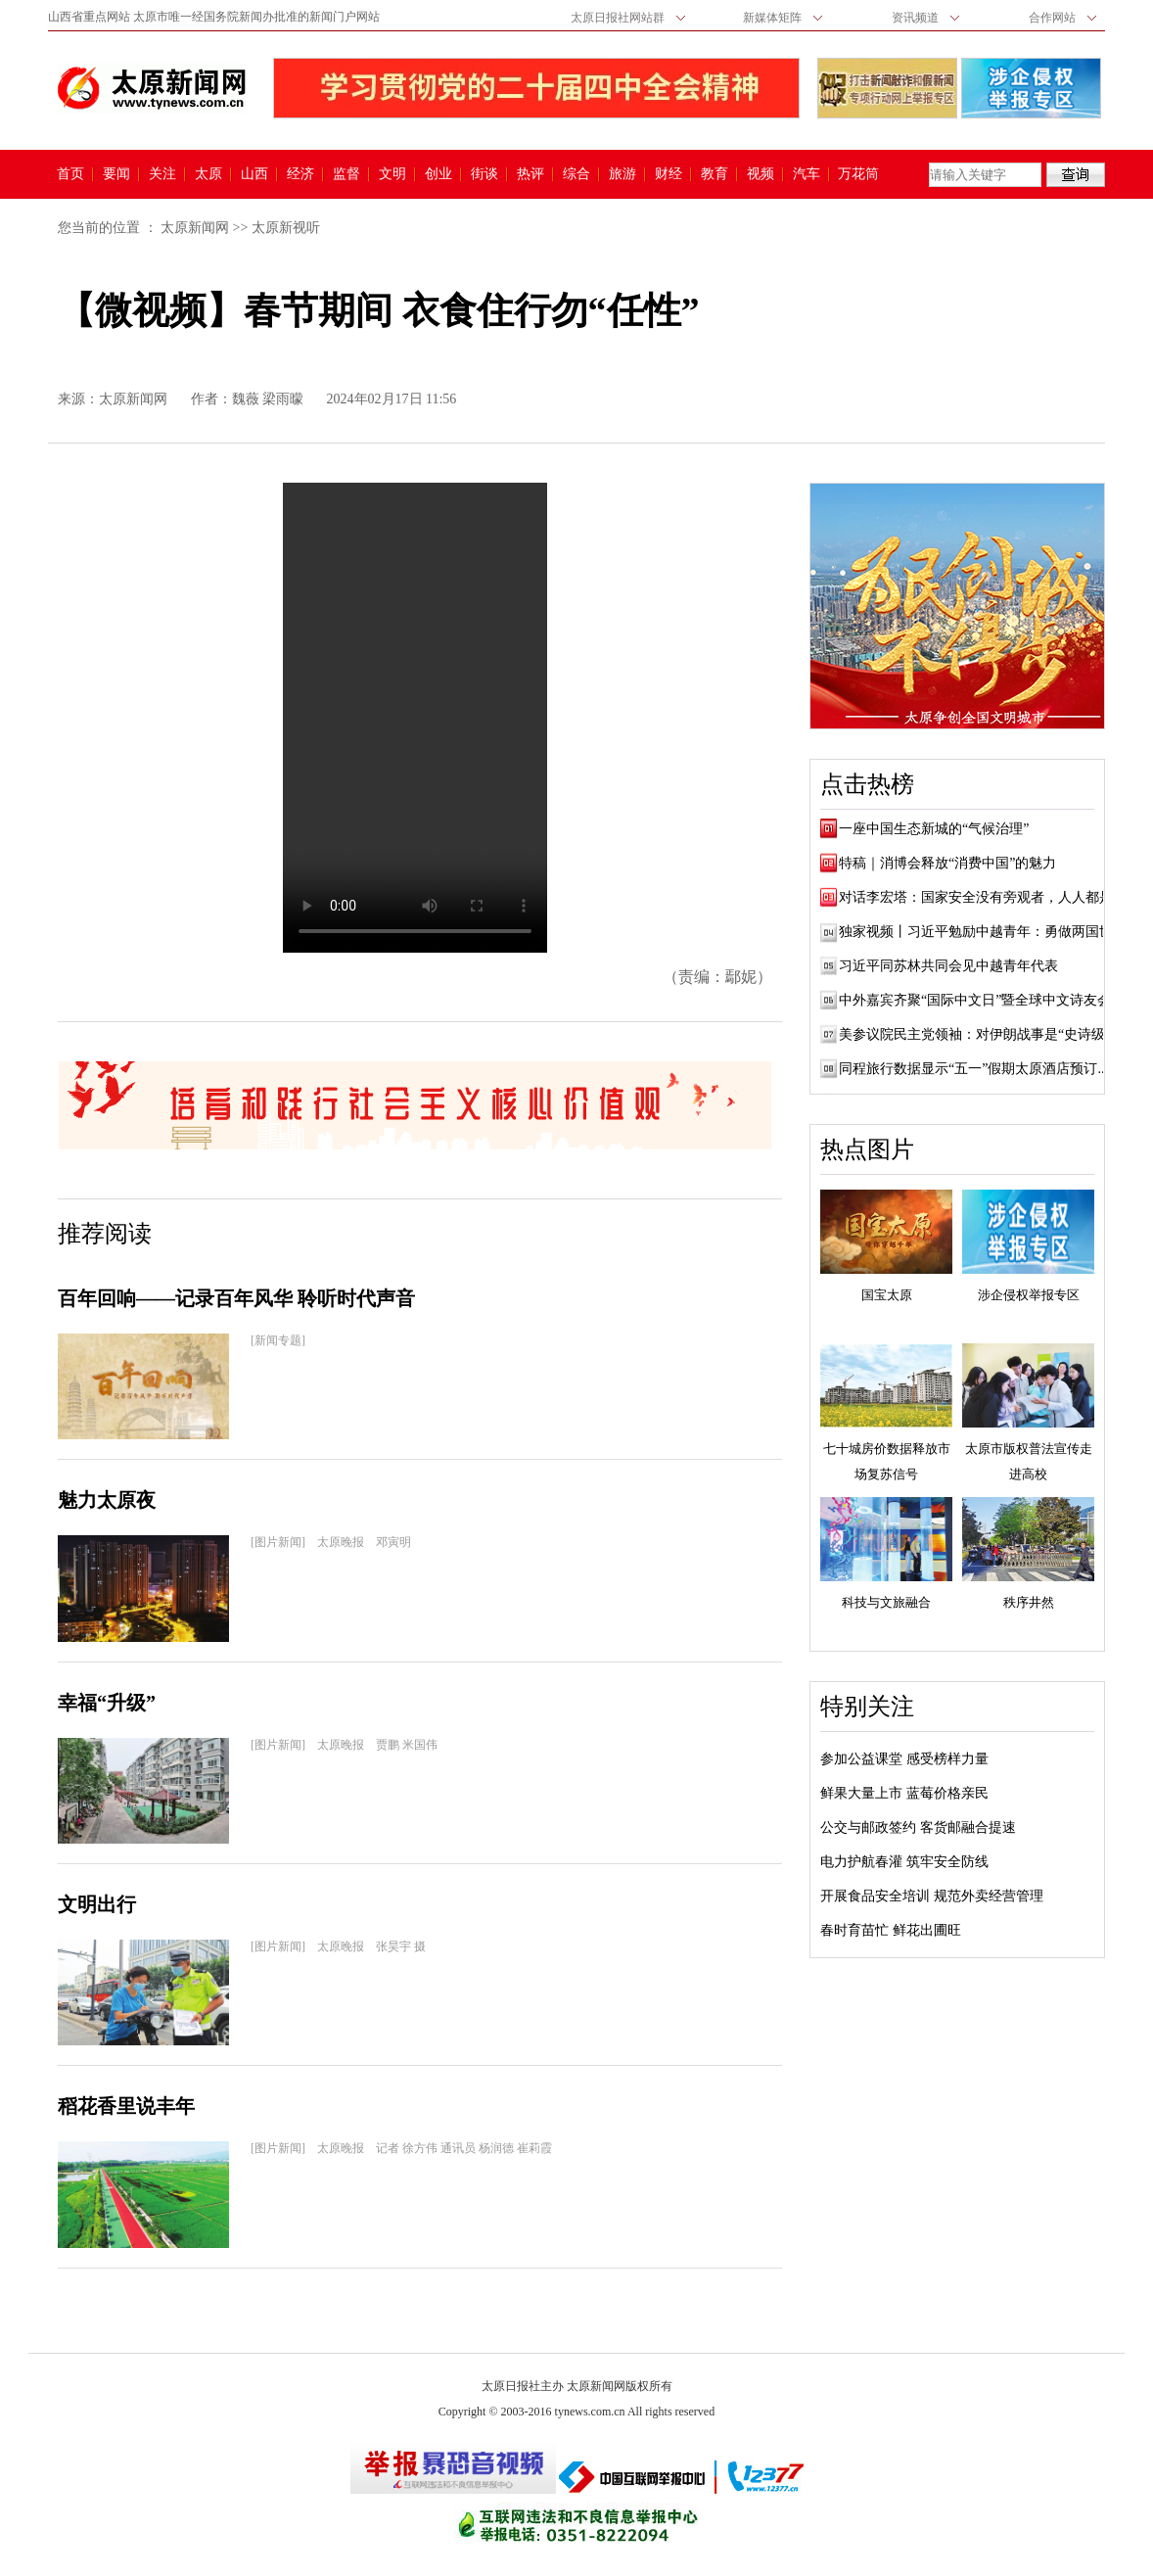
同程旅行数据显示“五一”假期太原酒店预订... (973, 1068)
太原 (208, 174)
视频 (760, 174)
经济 (300, 174)
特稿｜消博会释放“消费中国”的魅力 (947, 863)
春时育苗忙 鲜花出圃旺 (890, 1930)
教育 (714, 174)
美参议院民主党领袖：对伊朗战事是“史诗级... (977, 1034)
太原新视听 (286, 227)
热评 (530, 174)
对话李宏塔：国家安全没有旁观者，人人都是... (981, 897)
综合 (576, 174)
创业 (438, 174)
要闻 (116, 174)
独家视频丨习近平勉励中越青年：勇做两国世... (981, 931)
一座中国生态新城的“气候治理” (934, 828)
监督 (346, 174)
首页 (70, 174)
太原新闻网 (195, 227)
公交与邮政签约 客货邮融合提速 (918, 1827)
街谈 (484, 174)
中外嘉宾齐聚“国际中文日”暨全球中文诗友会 (975, 1000)
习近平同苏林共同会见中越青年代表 (948, 966)
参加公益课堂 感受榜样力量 (904, 1759)
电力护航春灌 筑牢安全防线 (904, 1861)
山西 (254, 174)
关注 (162, 174)
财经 (668, 174)
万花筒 (856, 174)
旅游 (622, 174)
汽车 (806, 174)
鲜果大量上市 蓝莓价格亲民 (904, 1793)
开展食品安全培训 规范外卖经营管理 (931, 1896)
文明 (392, 174)
